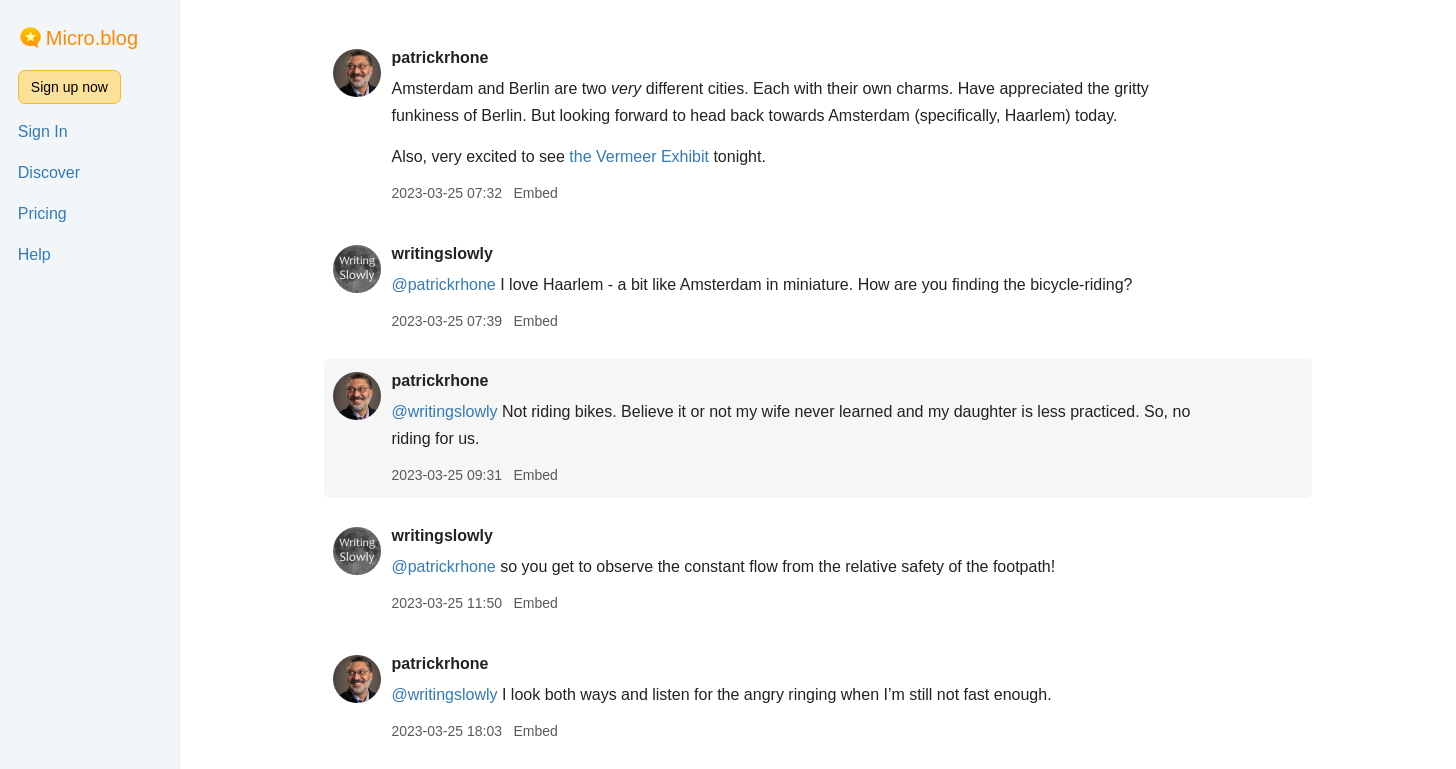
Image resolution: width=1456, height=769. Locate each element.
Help (34, 254)
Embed (535, 193)
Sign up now (69, 87)
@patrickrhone (443, 284)
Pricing (42, 213)
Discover (49, 172)
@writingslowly (444, 411)
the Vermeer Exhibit (639, 156)
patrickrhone (439, 57)
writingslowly (441, 253)
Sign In (43, 131)
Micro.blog (92, 38)
